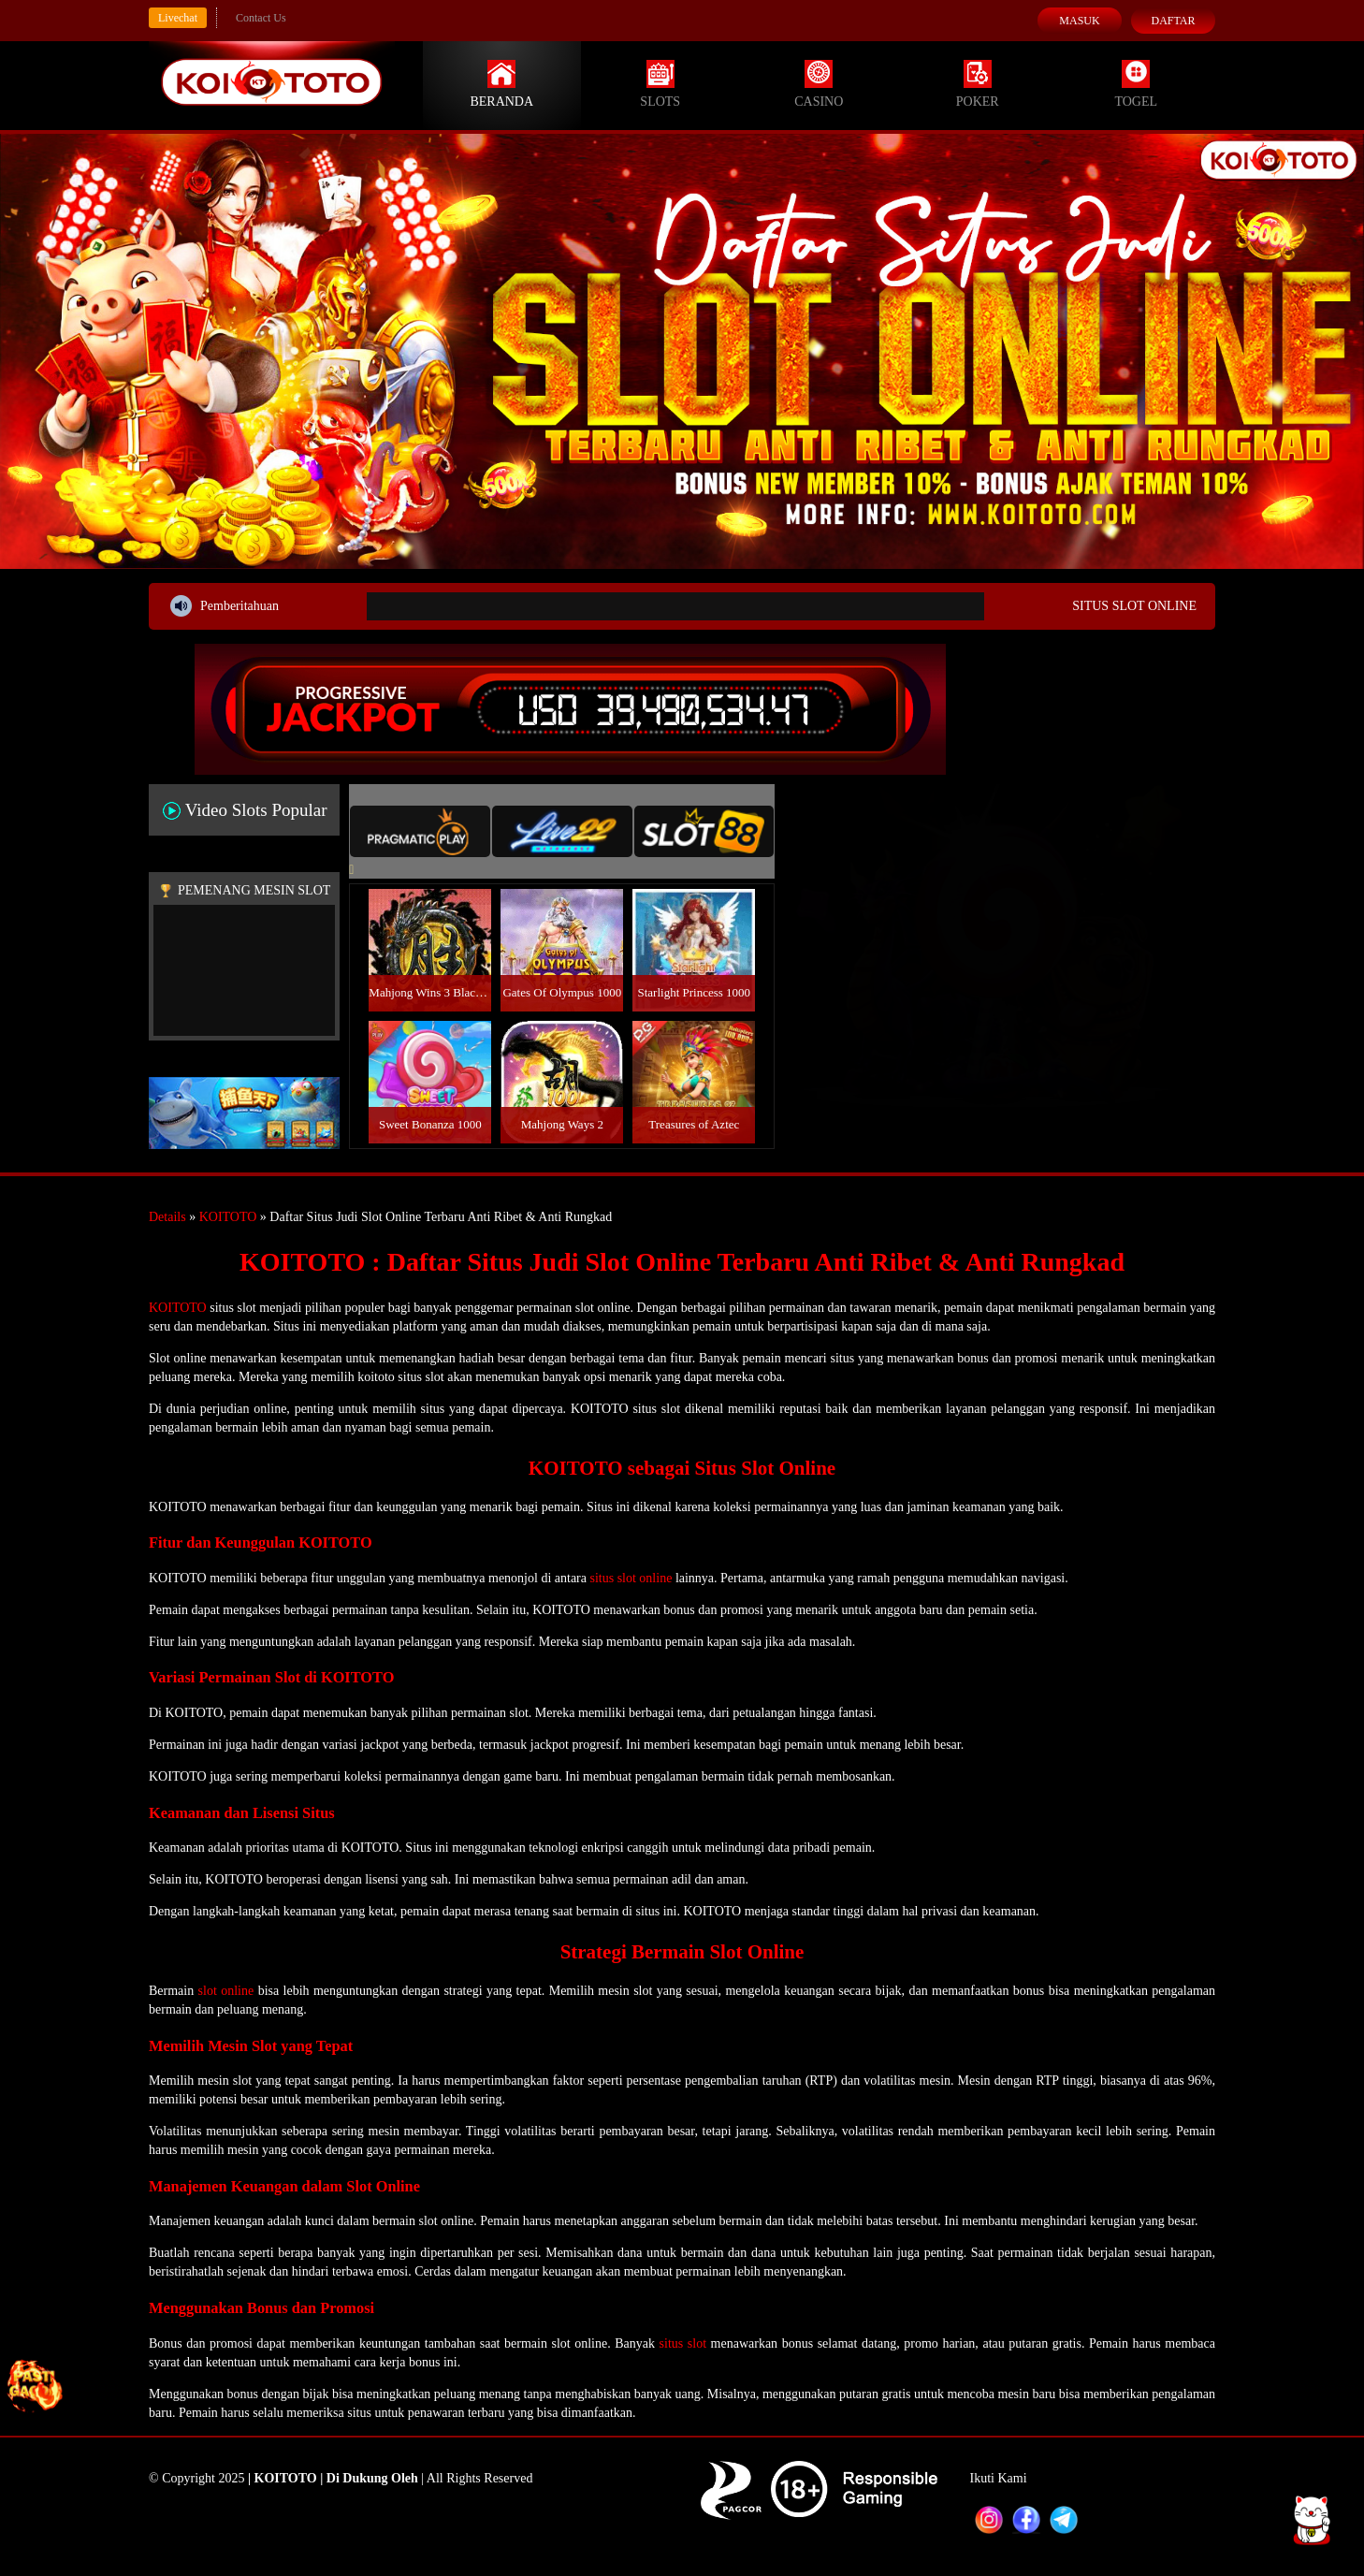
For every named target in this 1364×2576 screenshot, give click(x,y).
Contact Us (261, 17)
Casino (818, 84)
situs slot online (630, 1578)
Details (167, 1217)
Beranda (501, 84)
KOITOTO (228, 1217)
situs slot (683, 2343)
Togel (1135, 84)
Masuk (1079, 20)
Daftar (1173, 20)
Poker (977, 84)
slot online (226, 1991)
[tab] (420, 831)
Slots (660, 84)
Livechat (177, 17)
